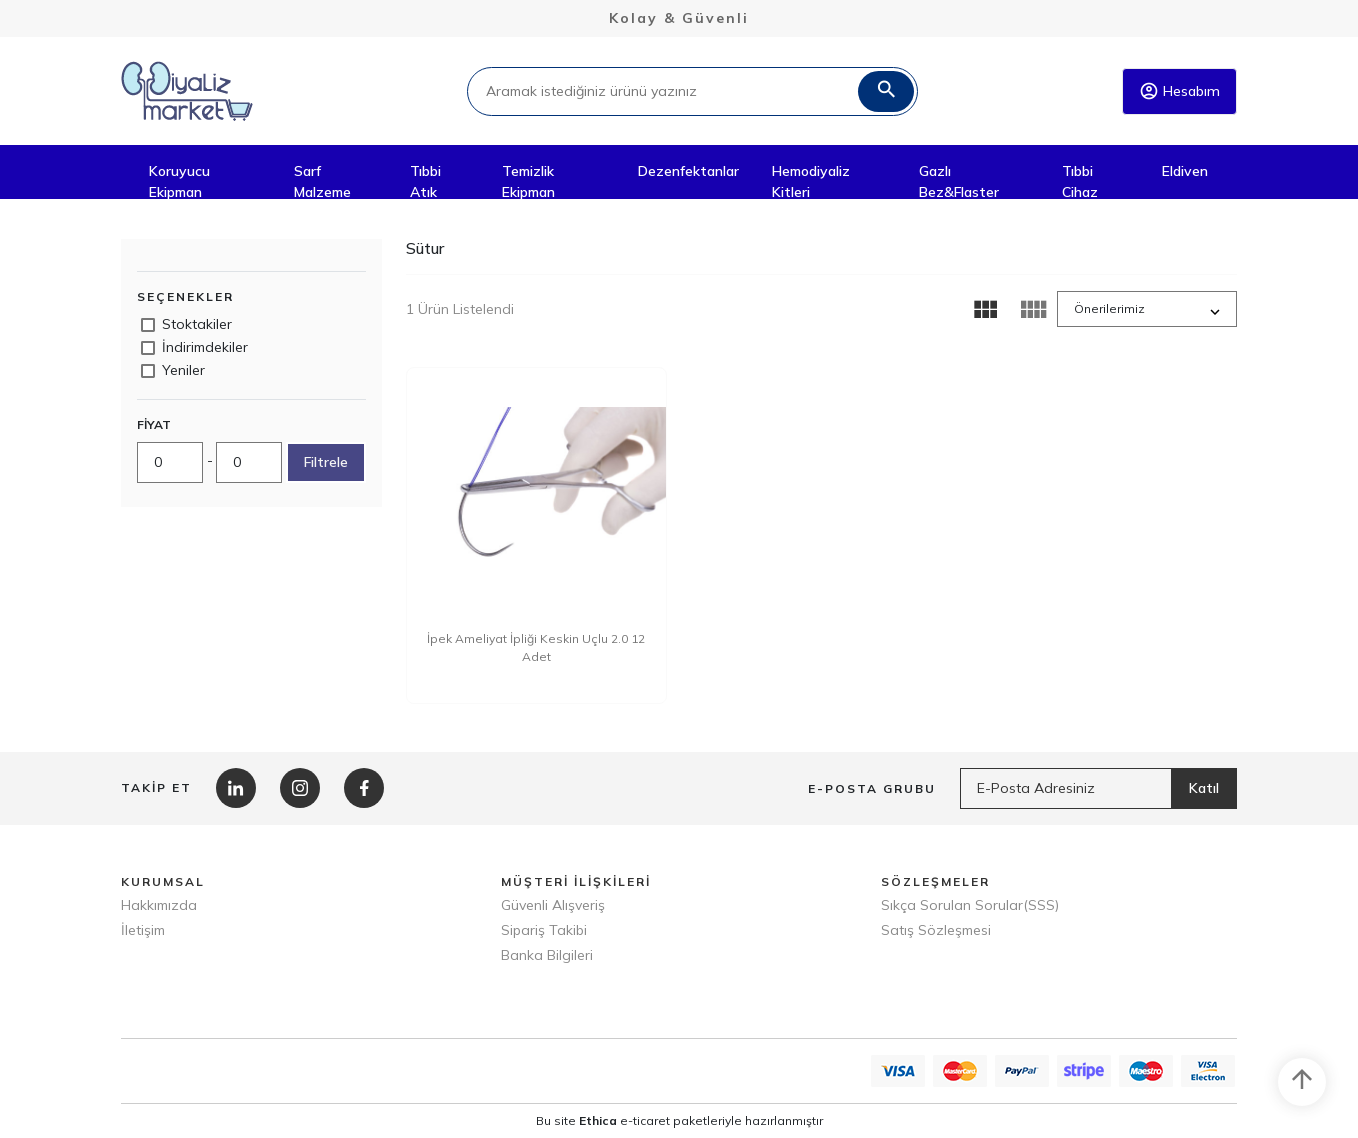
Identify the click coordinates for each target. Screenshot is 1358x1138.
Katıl (1204, 788)
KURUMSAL (163, 881)
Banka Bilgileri (547, 955)
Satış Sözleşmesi (936, 930)
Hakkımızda (159, 905)
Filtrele (326, 462)
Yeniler (183, 370)
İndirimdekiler (205, 347)
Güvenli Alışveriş (553, 905)
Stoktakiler (197, 324)
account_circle (1149, 91)
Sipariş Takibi (544, 930)
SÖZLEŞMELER (935, 881)
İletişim (143, 930)
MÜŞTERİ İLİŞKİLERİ (576, 881)
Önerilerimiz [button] (1109, 308)
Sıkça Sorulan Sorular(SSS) (970, 905)
